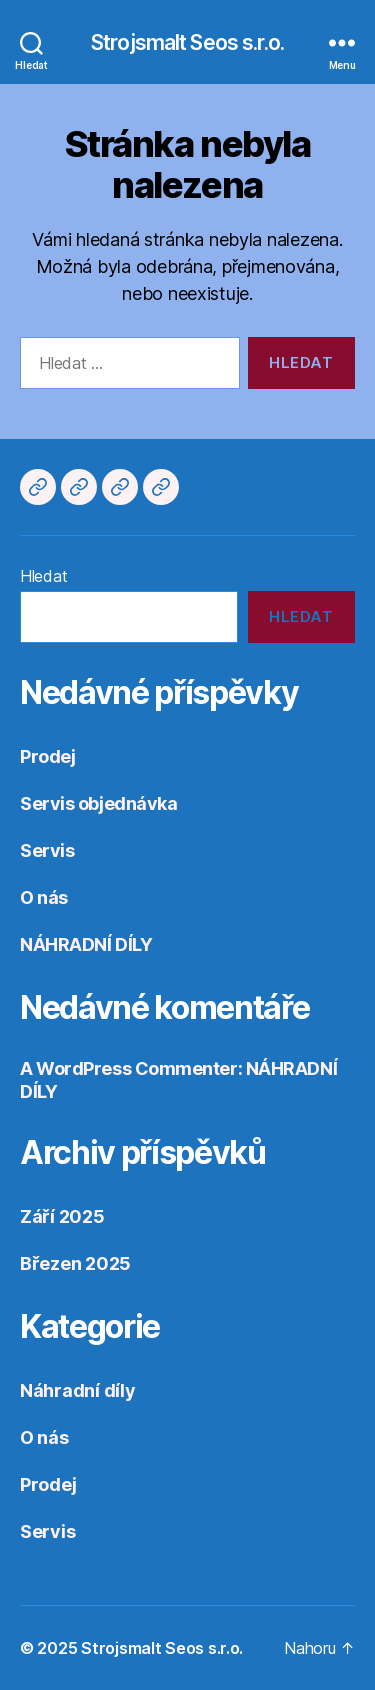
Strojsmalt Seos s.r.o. (187, 42)
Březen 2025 (75, 1263)
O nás (44, 897)
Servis (47, 850)
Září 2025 (62, 1216)
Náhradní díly (78, 1390)
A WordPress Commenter (129, 1068)
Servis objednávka (98, 803)
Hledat (43, 576)
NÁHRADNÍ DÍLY (86, 944)
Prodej (47, 756)
